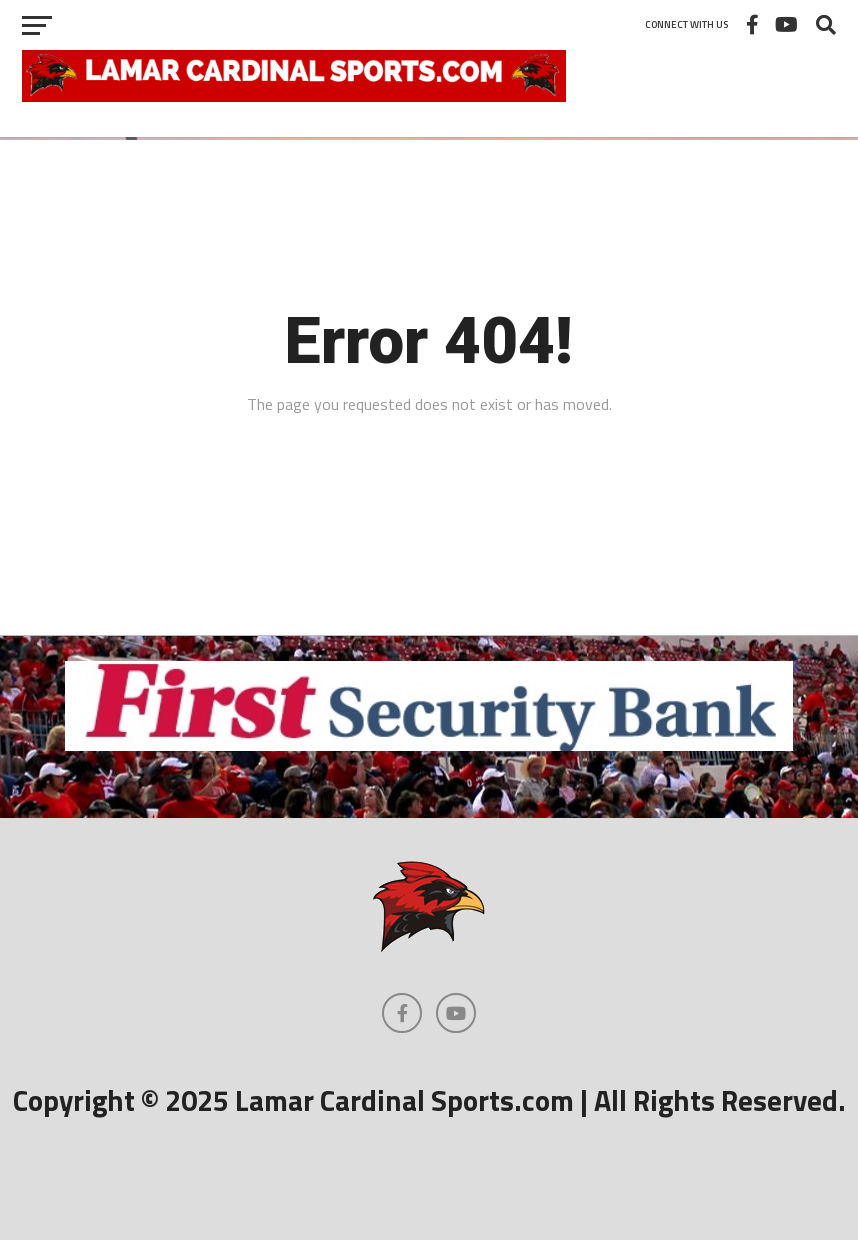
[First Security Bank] (429, 745)
